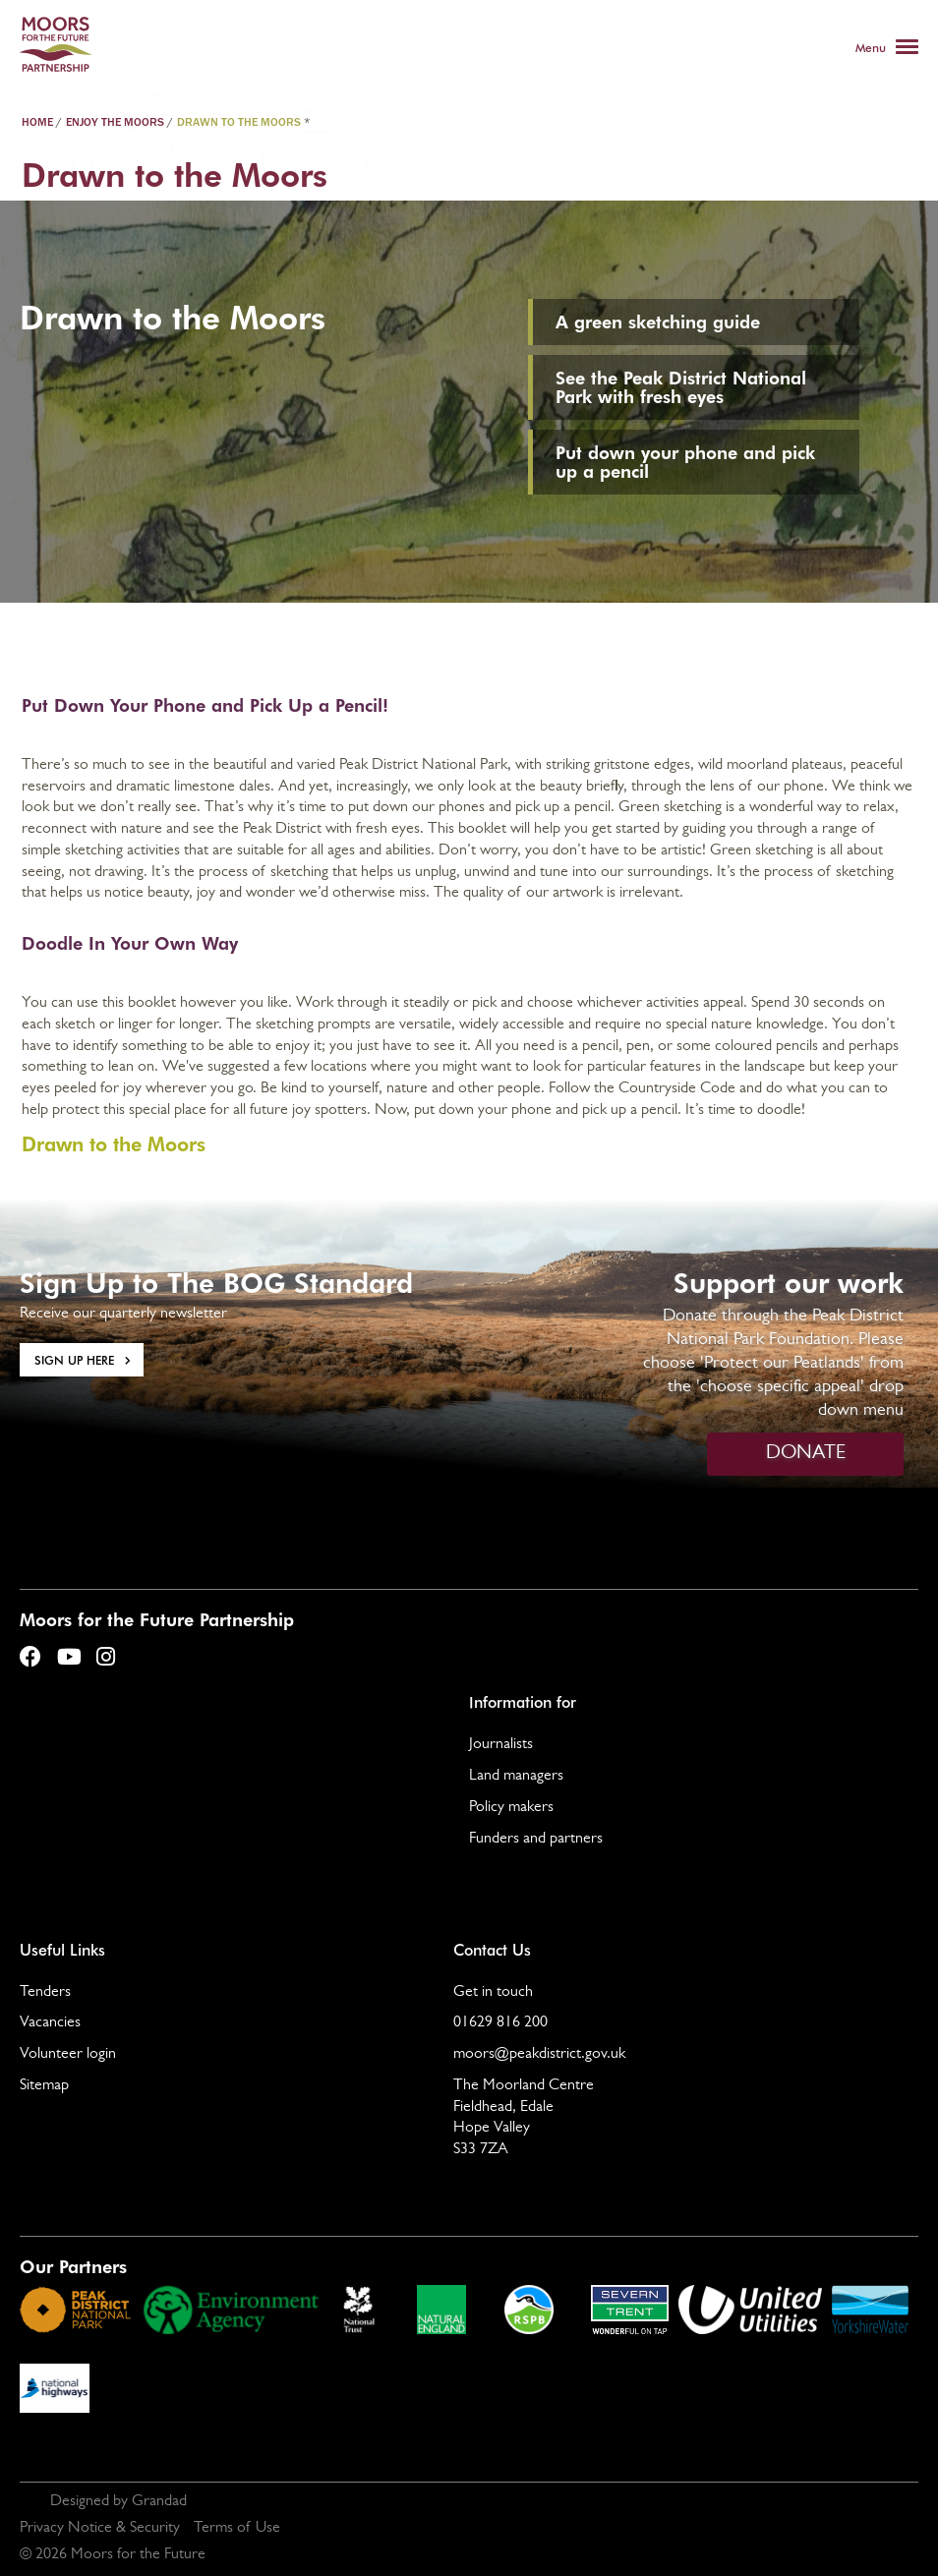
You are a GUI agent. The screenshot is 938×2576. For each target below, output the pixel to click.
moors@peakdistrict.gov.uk (539, 2055)
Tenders (45, 1993)
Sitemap (44, 2086)
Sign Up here (74, 1360)
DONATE (806, 1454)
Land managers (516, 1777)
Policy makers (511, 1808)
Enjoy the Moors (115, 123)
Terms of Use (237, 2529)
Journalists (501, 1745)
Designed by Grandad (118, 2502)
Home (37, 123)
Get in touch (493, 1993)
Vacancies (50, 2023)
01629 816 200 (500, 2023)
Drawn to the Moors (113, 1143)
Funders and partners (536, 1839)
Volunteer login (68, 2055)
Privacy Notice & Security (100, 2529)
